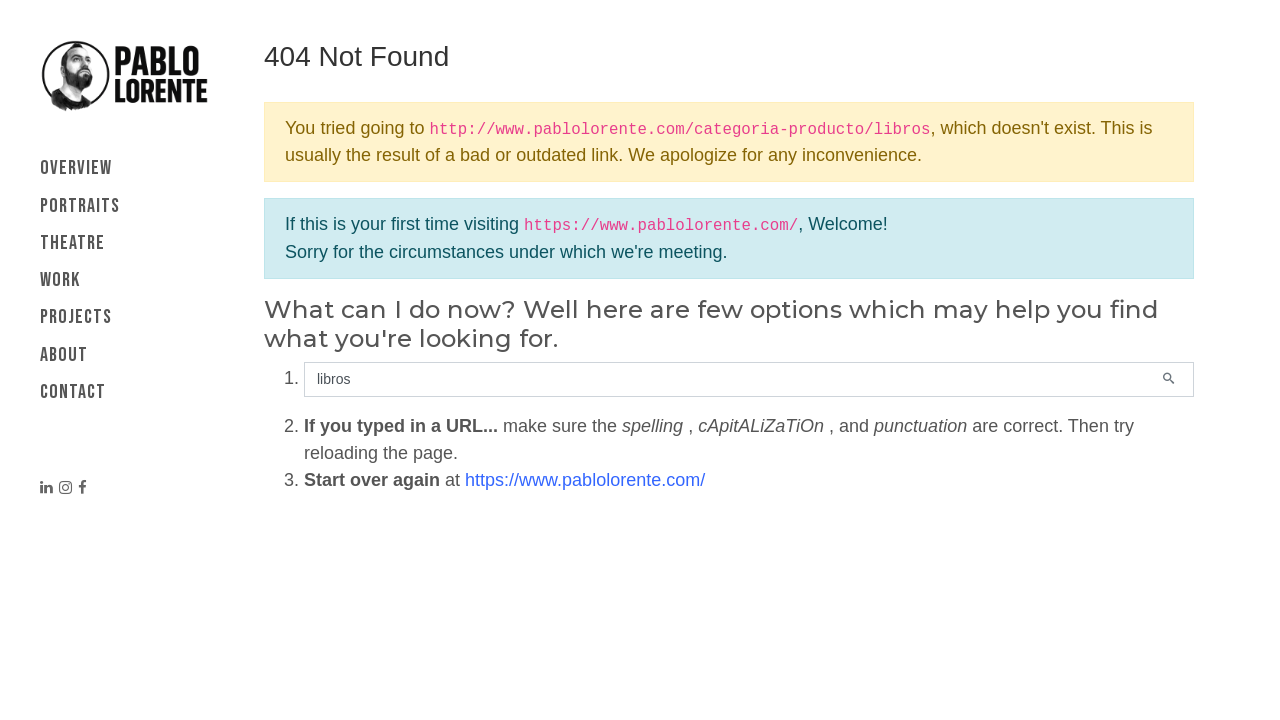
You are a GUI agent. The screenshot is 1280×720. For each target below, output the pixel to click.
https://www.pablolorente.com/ (585, 480)
